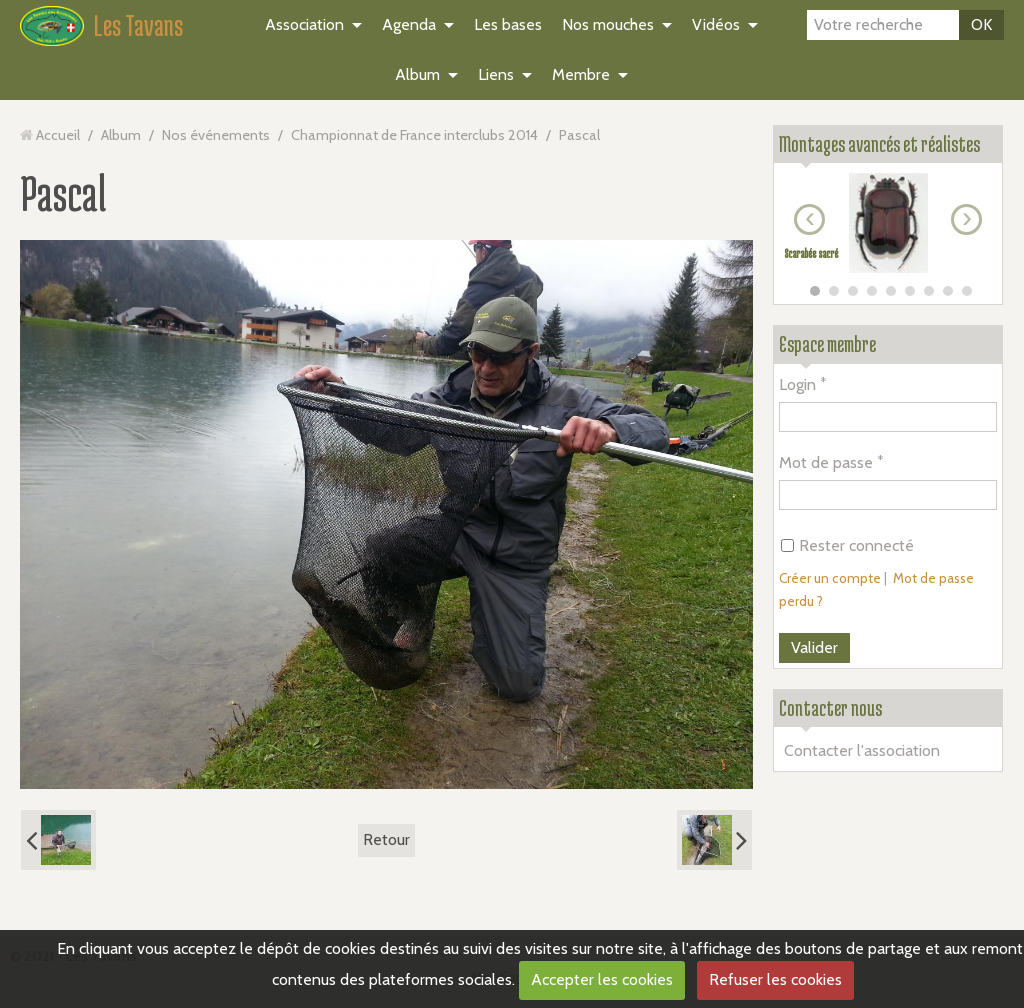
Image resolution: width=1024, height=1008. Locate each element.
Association (304, 24)
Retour (386, 839)
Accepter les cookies (602, 979)
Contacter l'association (862, 750)
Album (417, 74)
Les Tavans (138, 25)
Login (797, 384)
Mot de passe (826, 462)
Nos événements (216, 135)
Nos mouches (608, 24)
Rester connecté (847, 545)
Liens (496, 74)
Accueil (58, 135)
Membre (581, 74)
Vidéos (716, 24)
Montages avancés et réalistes (879, 144)
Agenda (409, 24)
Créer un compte (830, 578)
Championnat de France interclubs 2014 (414, 135)
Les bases (508, 24)
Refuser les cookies (775, 979)
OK (981, 24)
